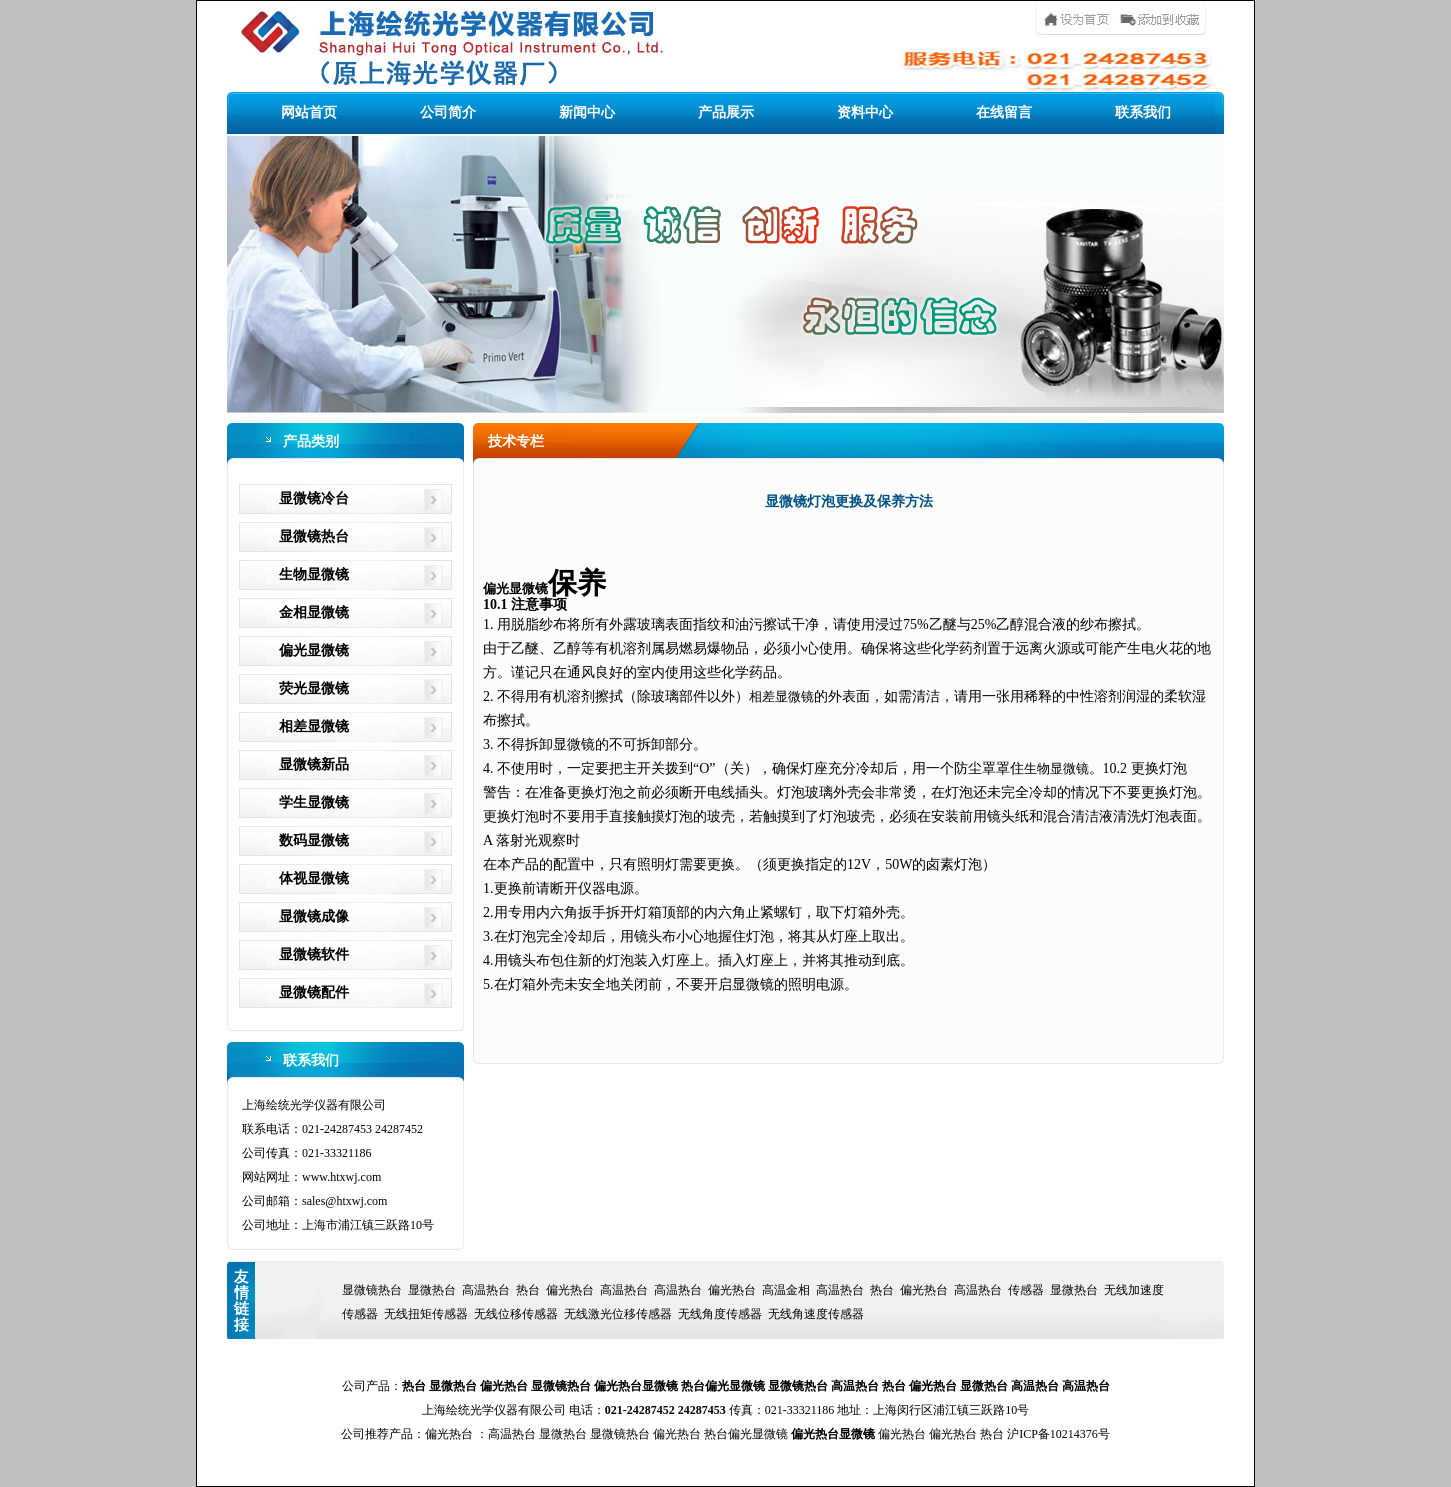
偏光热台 (570, 1290)
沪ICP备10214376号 (1058, 1434)
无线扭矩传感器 (426, 1314)
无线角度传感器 (720, 1314)
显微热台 (432, 1290)
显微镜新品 (314, 764)
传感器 (1026, 1290)
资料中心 (865, 112)
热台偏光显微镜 (723, 1386)
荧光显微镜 (314, 688)
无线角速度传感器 (816, 1314)
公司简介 (448, 112)
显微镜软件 (314, 954)
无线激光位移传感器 (618, 1314)
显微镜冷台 (314, 498)
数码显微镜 (314, 840)
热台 (528, 1290)
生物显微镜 (314, 574)
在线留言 (1004, 112)
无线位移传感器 (516, 1314)
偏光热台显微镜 (636, 1386)
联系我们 (1143, 112)
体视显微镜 (314, 878)
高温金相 (786, 1290)
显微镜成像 (314, 916)
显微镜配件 (314, 992)
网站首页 (309, 112)
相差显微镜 (314, 726)
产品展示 (726, 112)
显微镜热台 (314, 536)
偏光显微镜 (314, 650)
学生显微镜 (314, 802)
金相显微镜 (314, 612)
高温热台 (486, 1290)
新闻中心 (587, 112)
